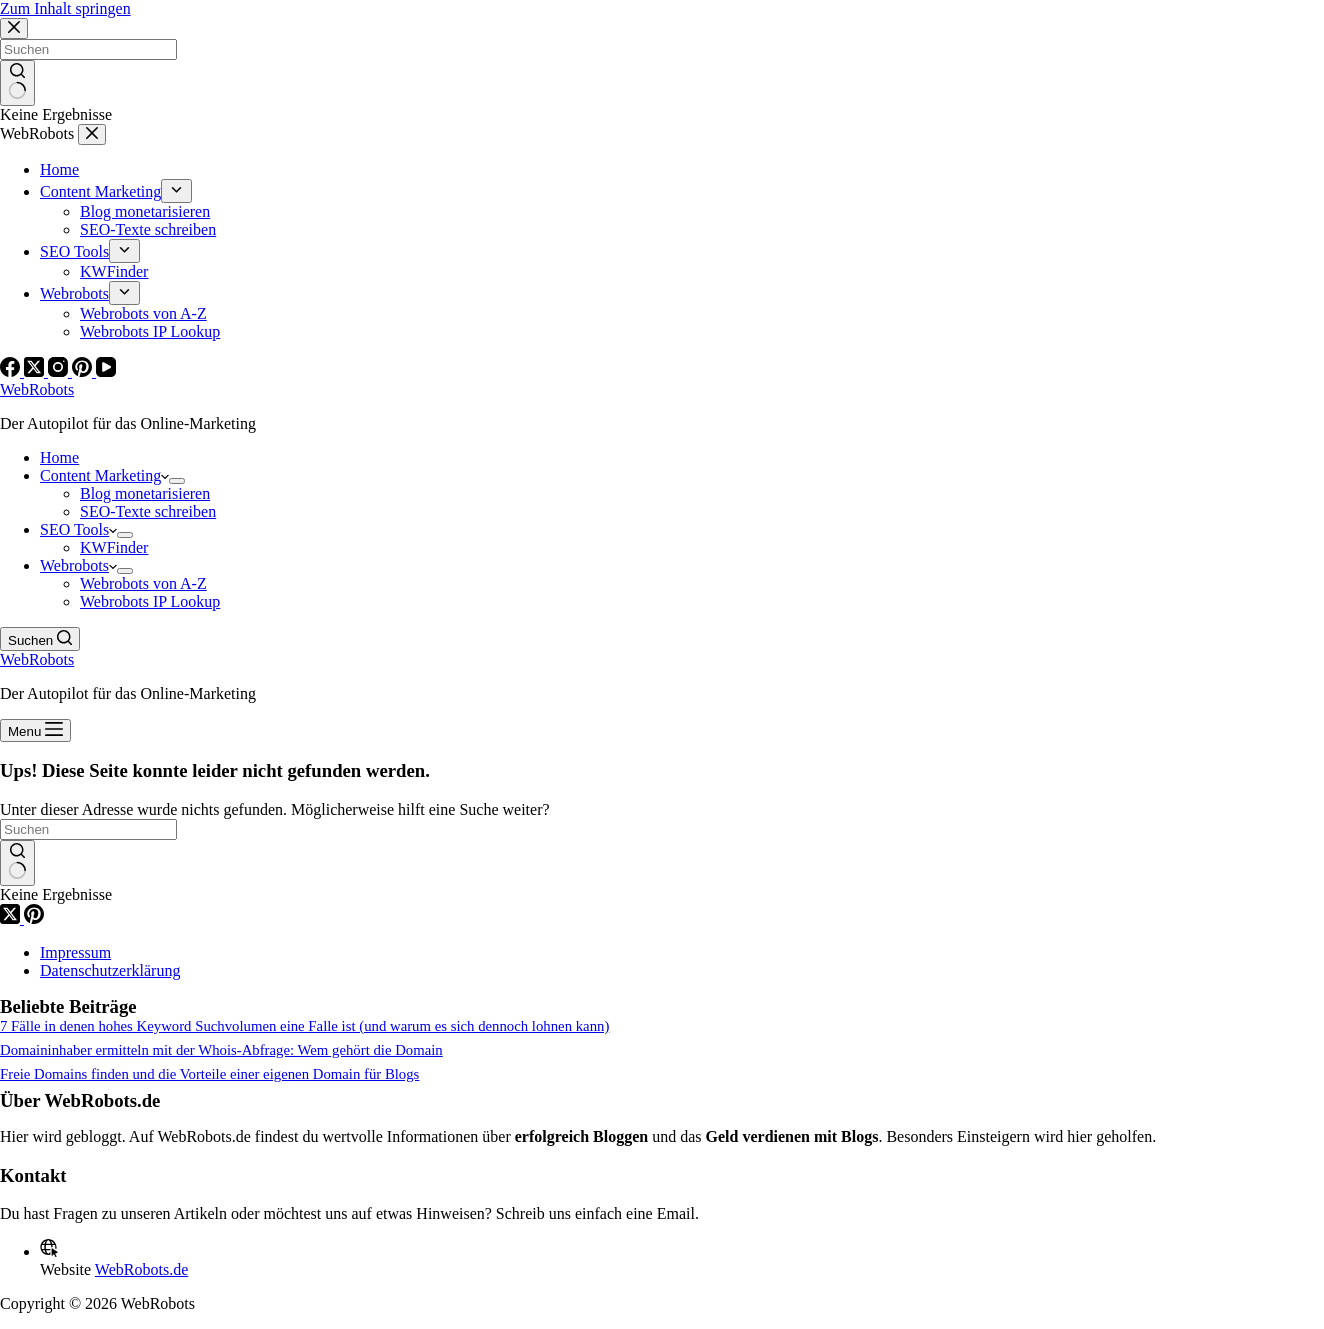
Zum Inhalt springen (65, 8)
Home (59, 457)
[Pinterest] (34, 918)
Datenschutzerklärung (110, 970)
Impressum (75, 952)
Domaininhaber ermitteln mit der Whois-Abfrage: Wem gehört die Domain (221, 1050)
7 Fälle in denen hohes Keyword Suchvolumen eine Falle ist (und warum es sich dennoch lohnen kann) (304, 1026)
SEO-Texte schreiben (148, 511)
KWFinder (114, 547)
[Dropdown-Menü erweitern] (177, 481)
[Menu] (35, 730)
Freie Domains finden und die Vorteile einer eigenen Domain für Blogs (209, 1074)
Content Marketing (104, 475)
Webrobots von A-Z (143, 583)
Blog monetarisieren (145, 493)
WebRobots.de (141, 1269)
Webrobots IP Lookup (150, 601)
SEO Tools (78, 529)
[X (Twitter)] (12, 918)
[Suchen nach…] (88, 829)
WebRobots (37, 389)
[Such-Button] (17, 863)
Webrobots (78, 565)
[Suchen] (40, 639)
